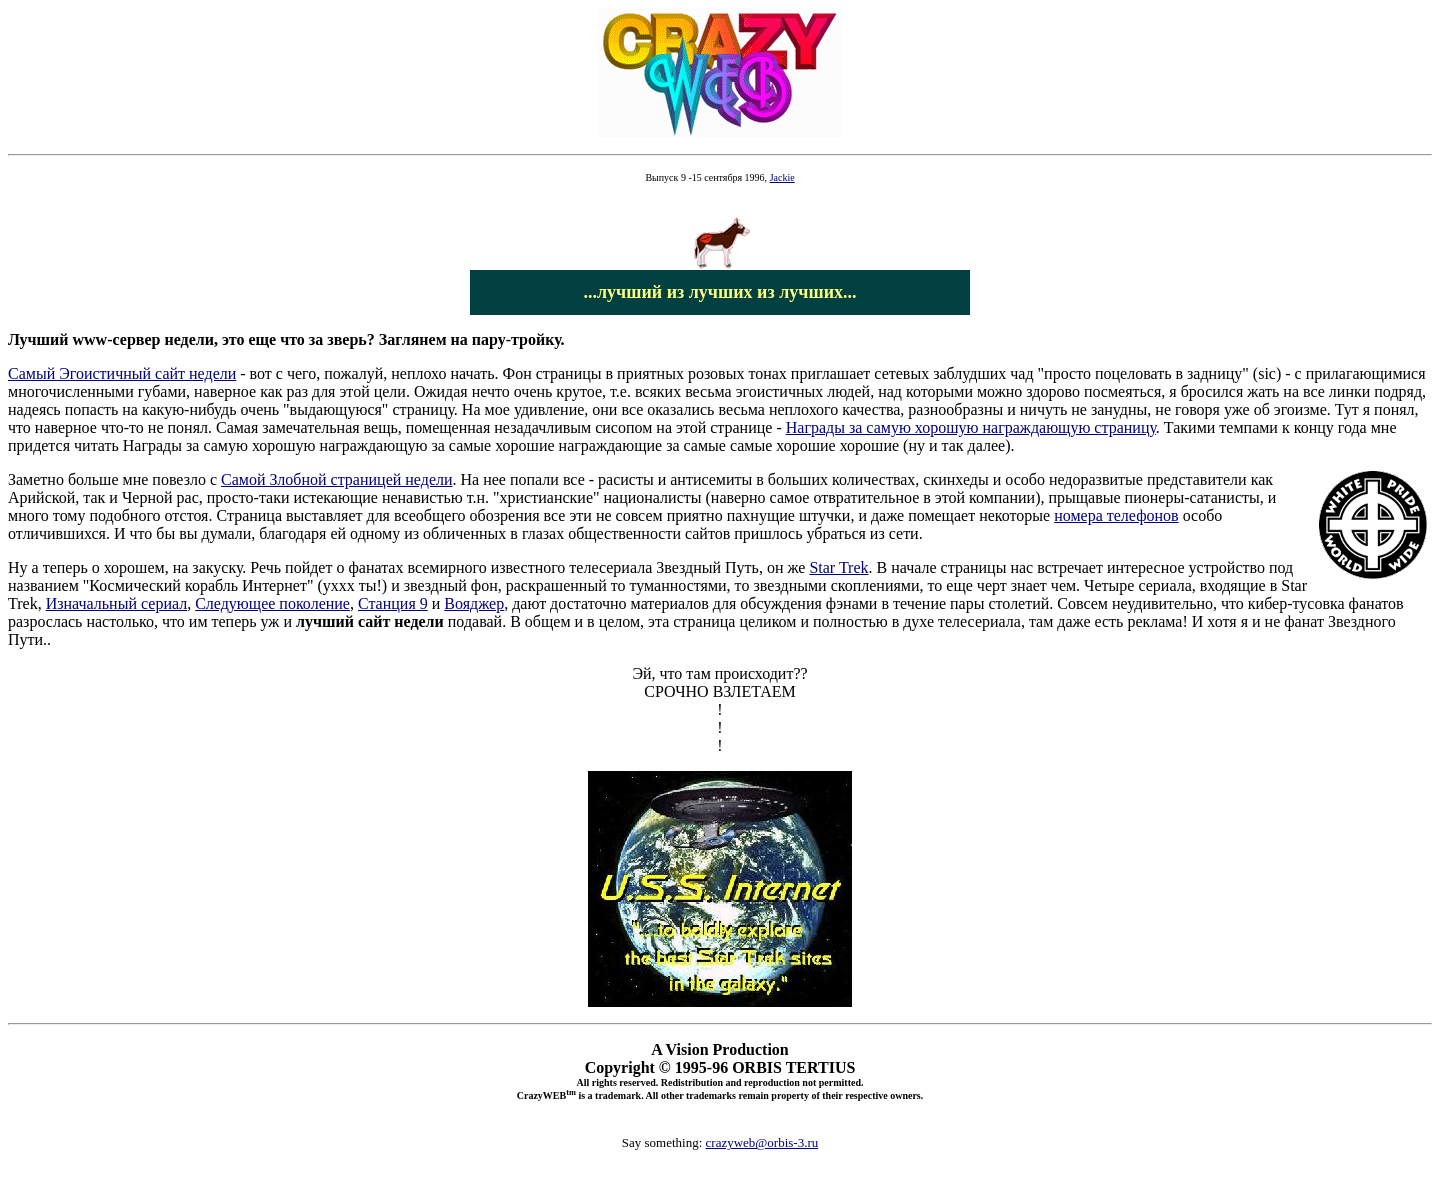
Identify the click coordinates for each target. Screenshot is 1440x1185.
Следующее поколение (272, 603)
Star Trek (838, 567)
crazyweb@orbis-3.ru (762, 1142)
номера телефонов (1116, 515)
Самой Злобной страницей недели (337, 479)
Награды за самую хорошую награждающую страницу (971, 427)
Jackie (782, 177)
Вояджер (474, 603)
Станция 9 (393, 603)
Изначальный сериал (117, 603)
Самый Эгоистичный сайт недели (122, 373)
